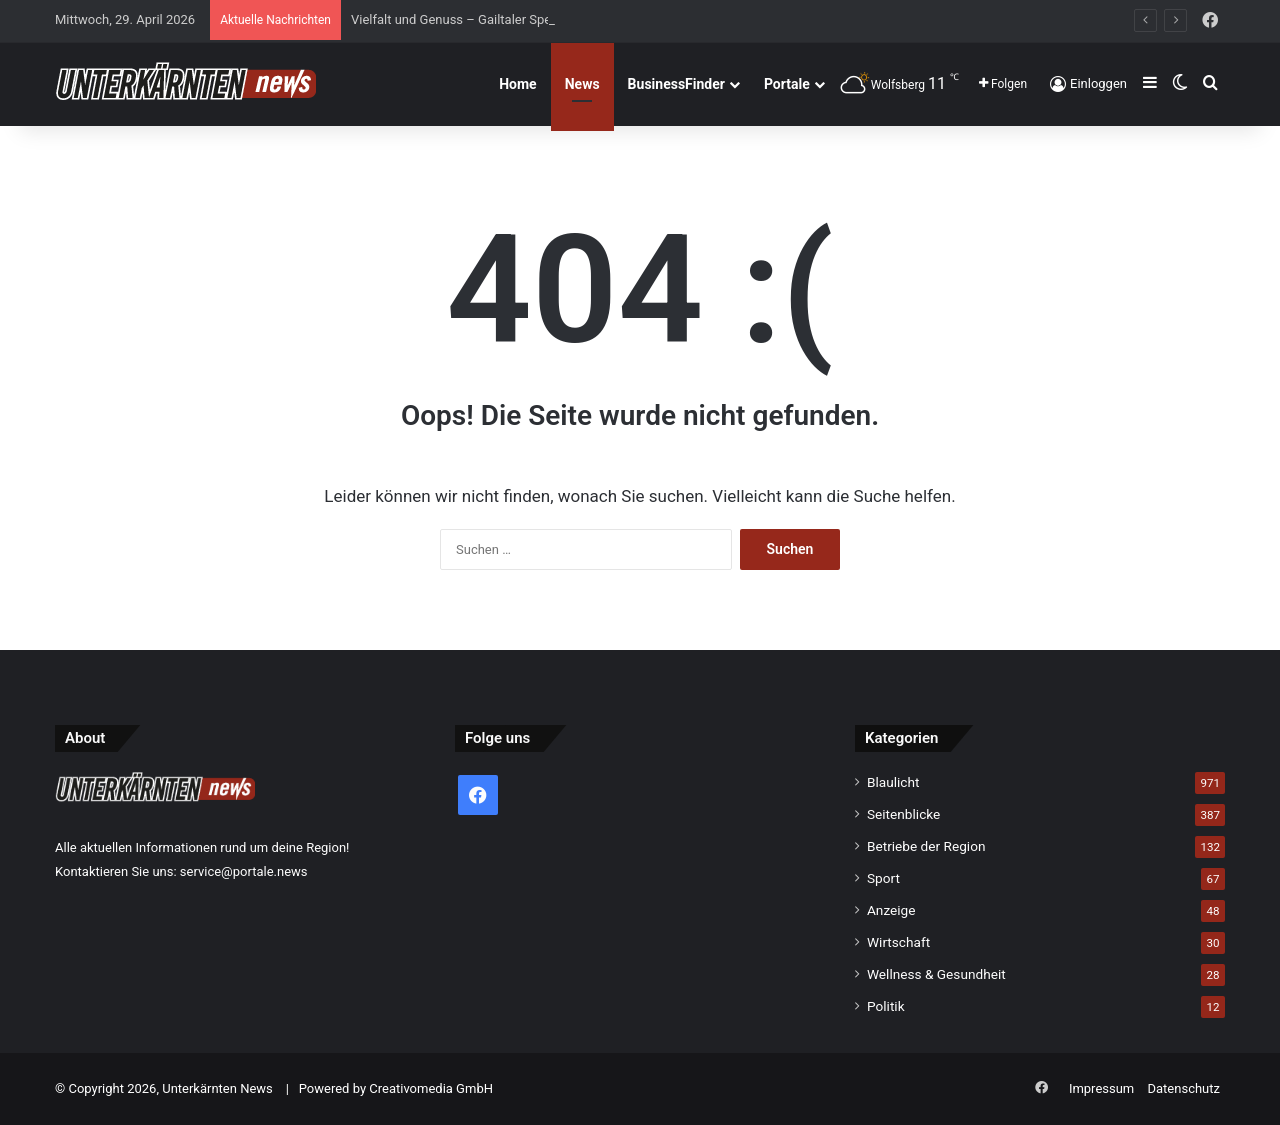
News (582, 84)
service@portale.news (244, 871)
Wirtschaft (898, 942)
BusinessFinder (676, 84)
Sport (883, 878)
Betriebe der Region (926, 846)
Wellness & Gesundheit (936, 974)
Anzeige (891, 910)
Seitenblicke (903, 814)
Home (517, 84)
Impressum (1101, 1088)
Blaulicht (893, 782)
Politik (886, 1006)
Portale (787, 84)
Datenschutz (1184, 1088)
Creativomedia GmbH (431, 1088)
